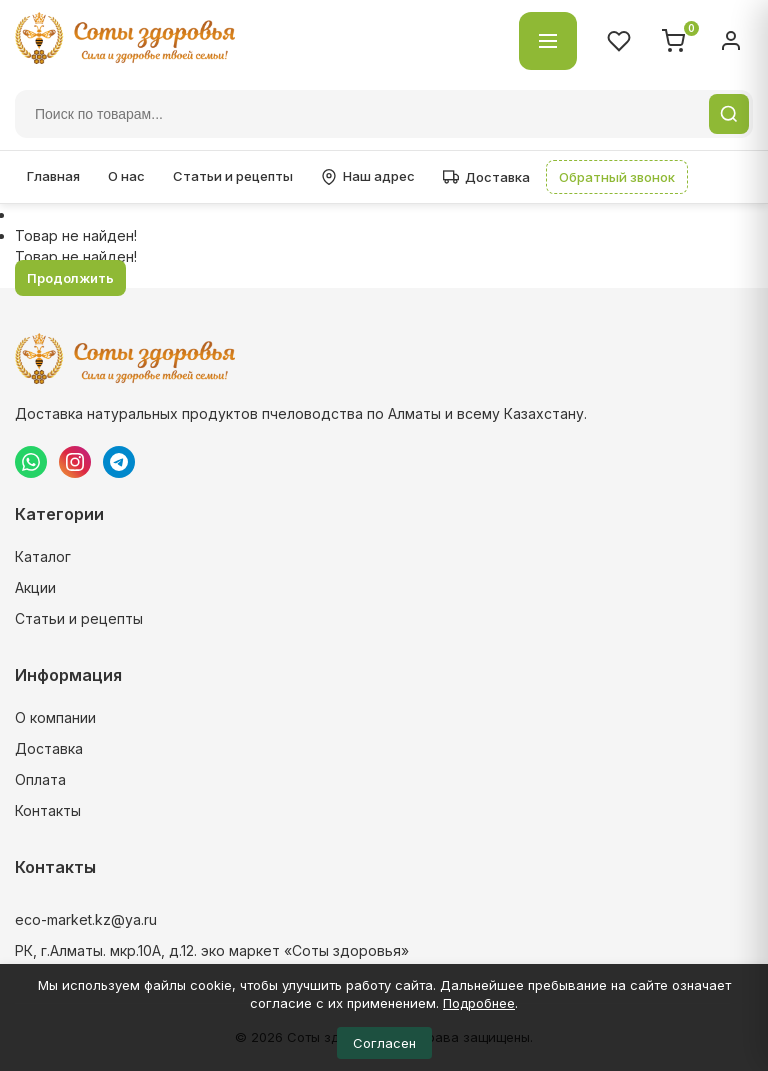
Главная (53, 176)
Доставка (486, 177)
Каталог (43, 556)
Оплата (40, 779)
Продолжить (70, 278)
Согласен (384, 1043)
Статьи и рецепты (233, 176)
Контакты (48, 810)
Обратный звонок (617, 177)
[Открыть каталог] (548, 41)
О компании (55, 717)
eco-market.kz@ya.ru (86, 919)
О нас (126, 176)
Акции (35, 587)
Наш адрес (368, 176)
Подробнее (479, 1003)
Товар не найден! (76, 235)
